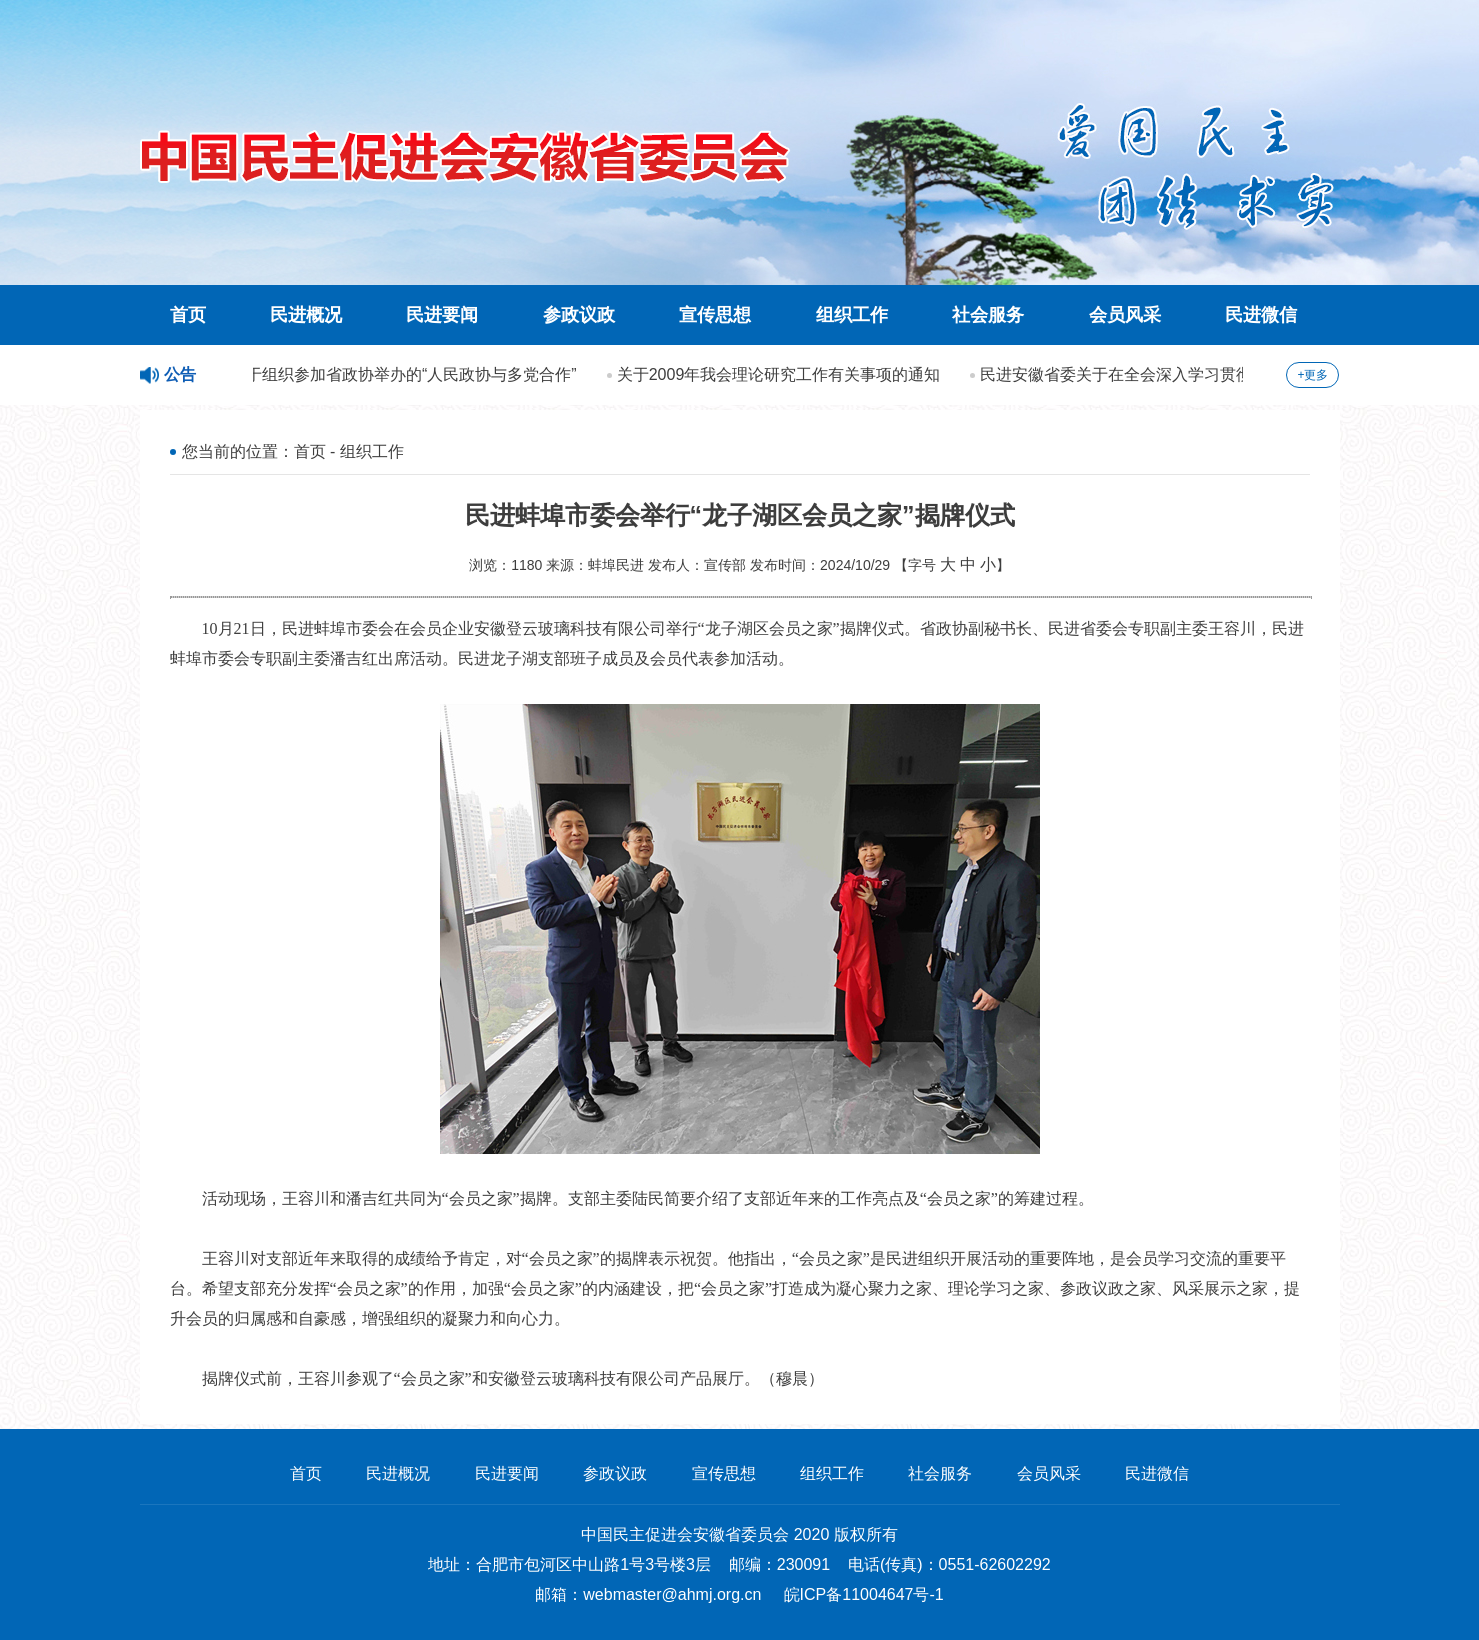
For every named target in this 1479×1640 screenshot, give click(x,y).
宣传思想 (715, 315)
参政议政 (579, 315)
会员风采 (1125, 315)
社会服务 (988, 315)
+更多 (1312, 375)
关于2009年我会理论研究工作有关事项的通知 (782, 374)
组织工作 (852, 315)
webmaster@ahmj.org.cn (672, 1594)
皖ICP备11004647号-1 (864, 1594)
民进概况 (306, 315)
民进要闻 (442, 315)
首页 (188, 315)
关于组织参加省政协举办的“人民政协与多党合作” (406, 374)
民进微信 (1261, 315)
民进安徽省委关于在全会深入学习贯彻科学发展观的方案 (1183, 374)
